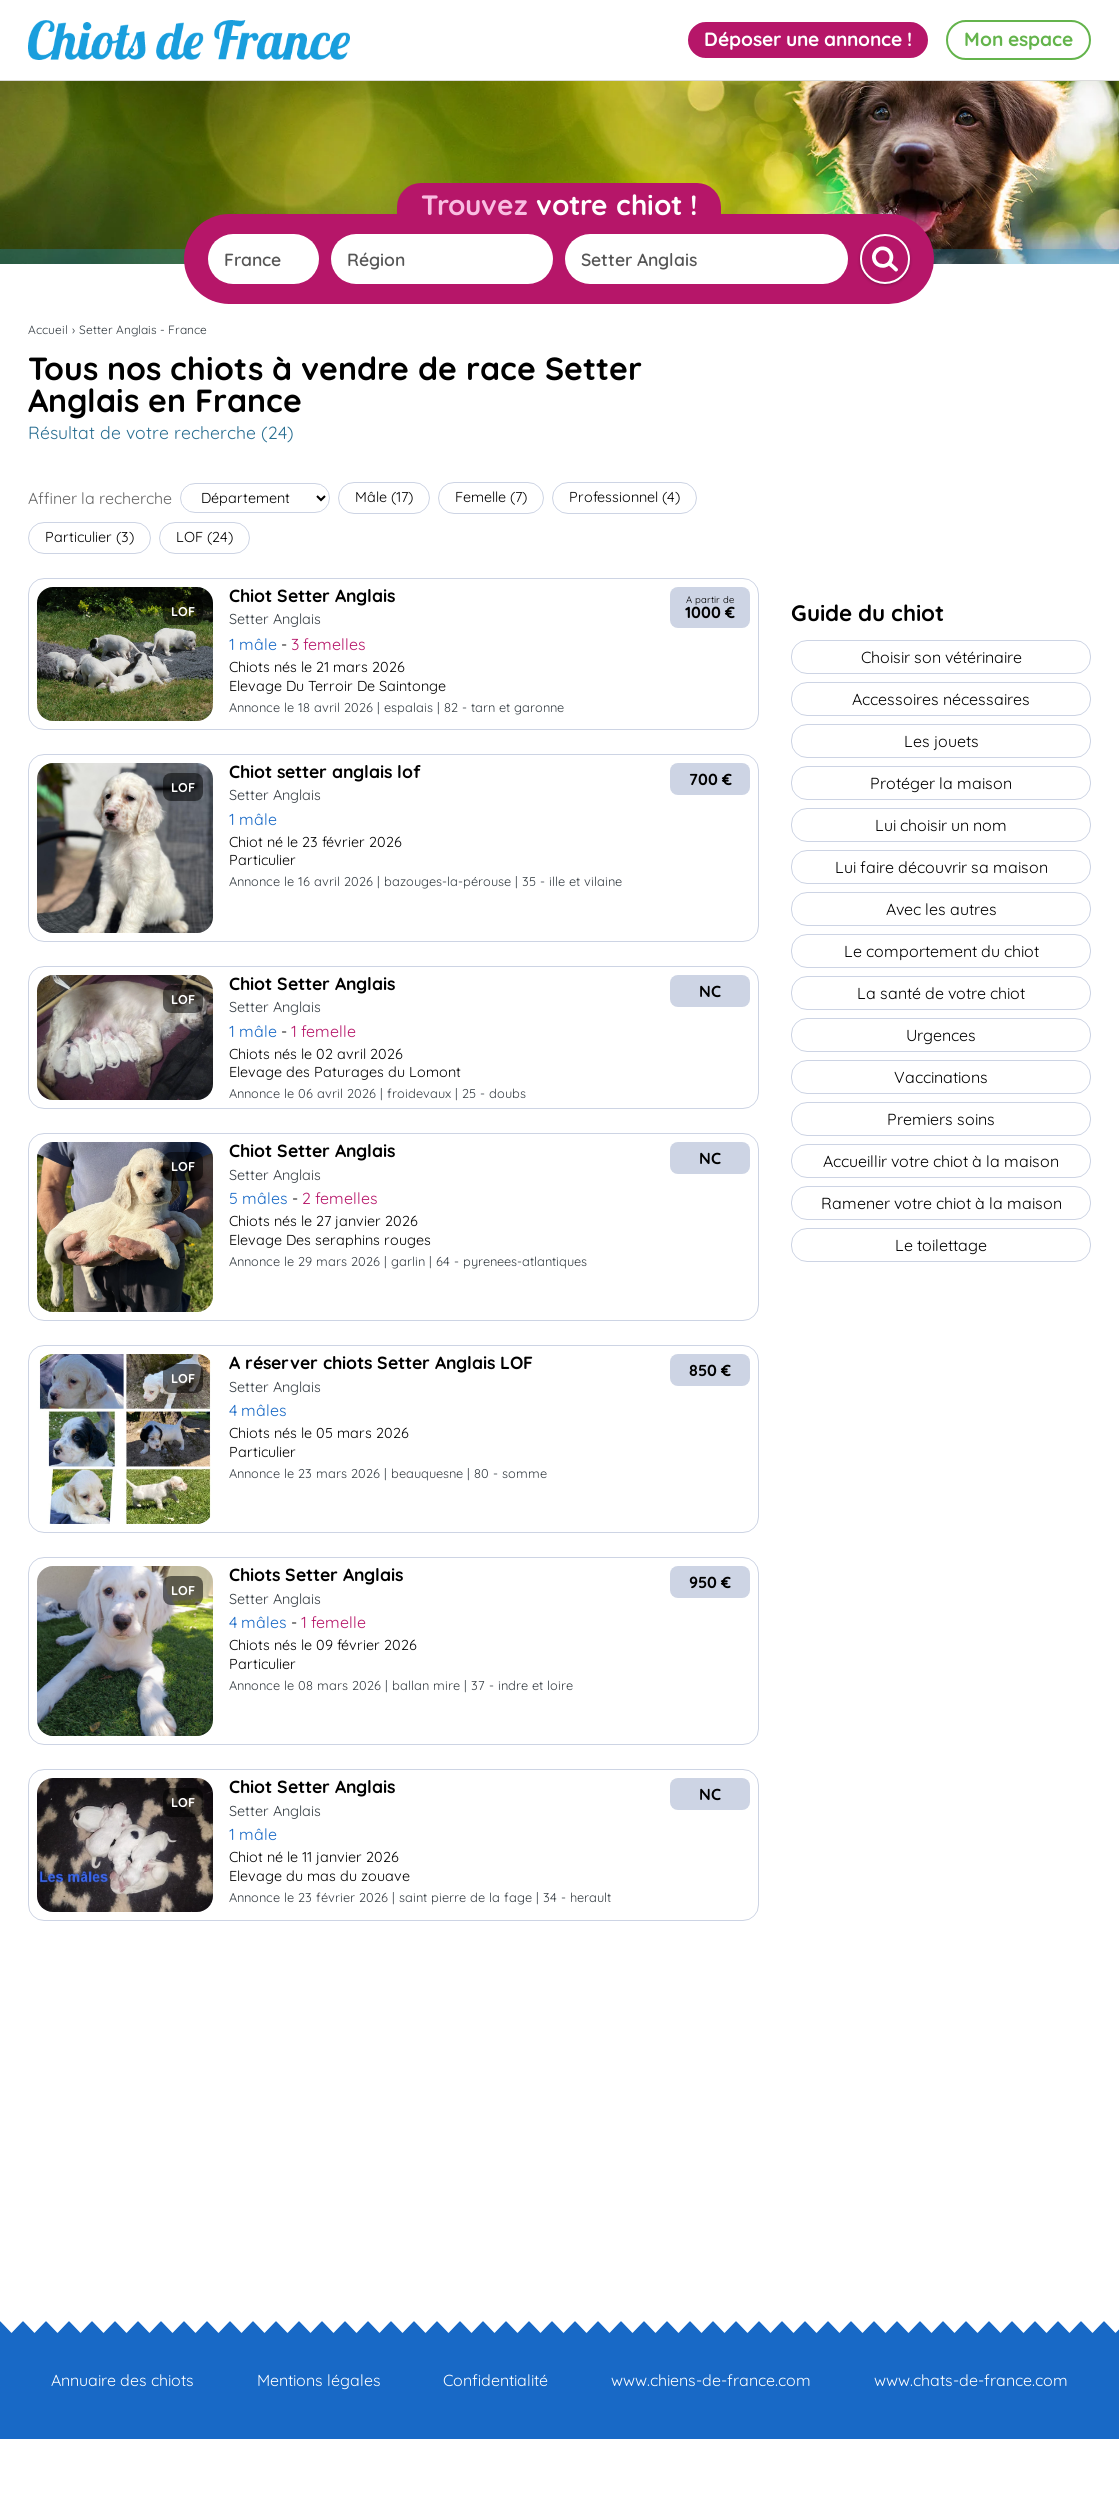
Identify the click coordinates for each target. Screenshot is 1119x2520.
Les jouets (941, 741)
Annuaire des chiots (122, 2380)
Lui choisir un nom (941, 825)
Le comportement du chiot (941, 951)
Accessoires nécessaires (941, 699)
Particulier (89, 537)
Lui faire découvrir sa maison (941, 867)
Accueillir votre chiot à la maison (941, 1161)
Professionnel (624, 497)
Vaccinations (941, 1077)
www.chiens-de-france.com (711, 2380)
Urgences (941, 1035)
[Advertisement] (393, 2085)
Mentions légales (319, 2380)
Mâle (384, 497)
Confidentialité (495, 2380)
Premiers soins (941, 1119)
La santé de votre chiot (941, 993)
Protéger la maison (941, 783)
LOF (204, 537)
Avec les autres (941, 909)
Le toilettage (941, 1245)
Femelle (491, 497)
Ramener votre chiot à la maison (941, 1203)
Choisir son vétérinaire (941, 657)
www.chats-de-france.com (971, 2380)
